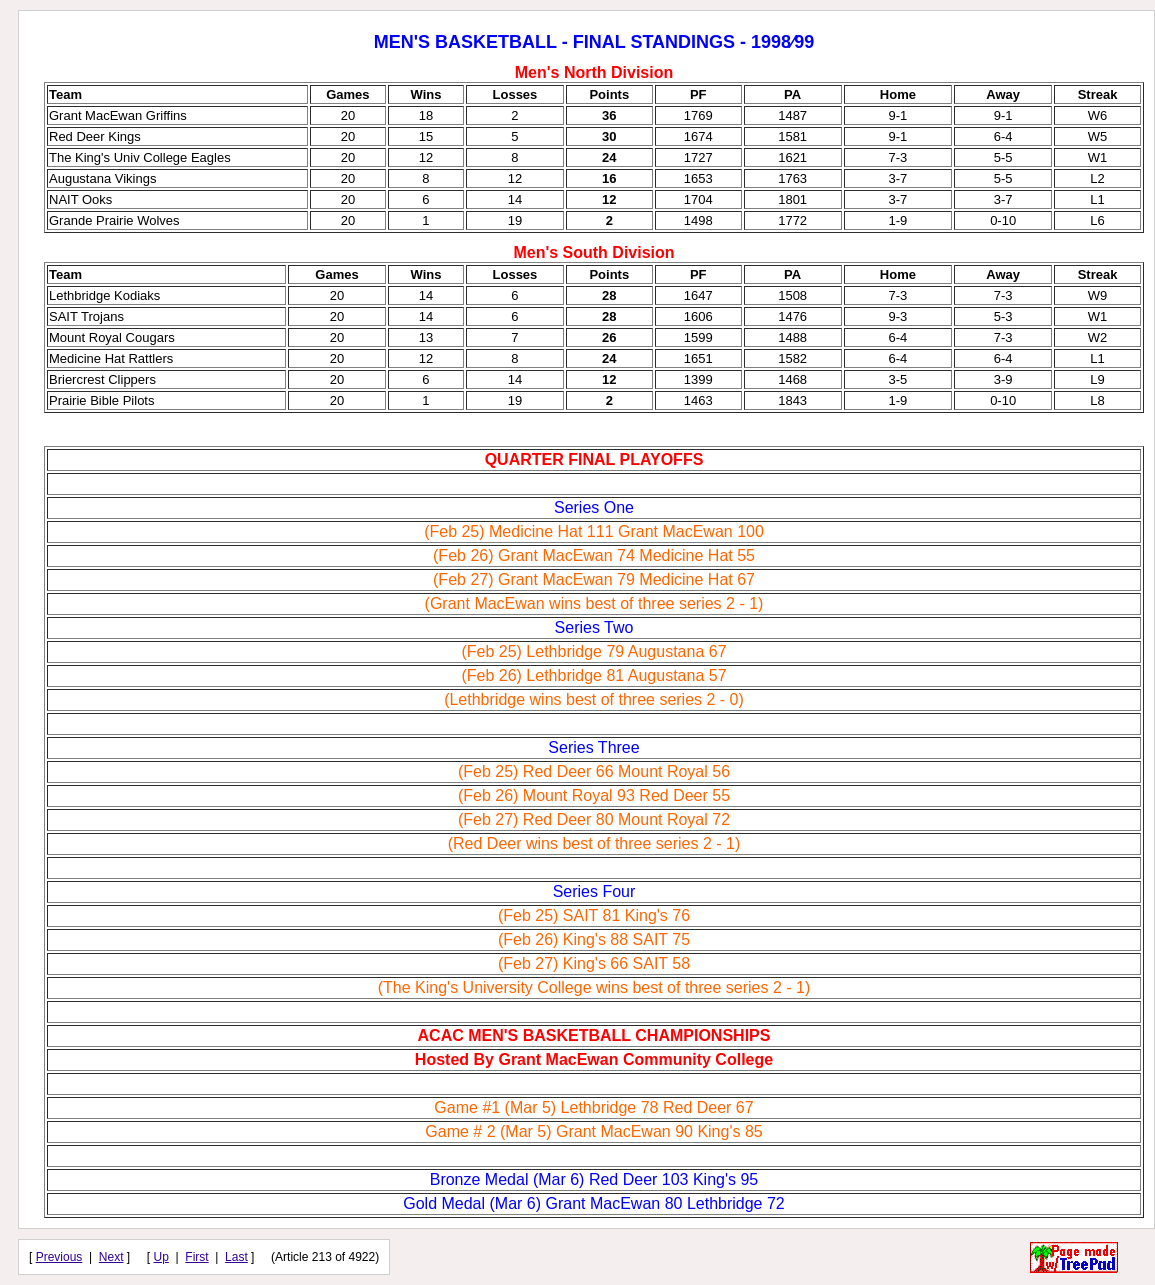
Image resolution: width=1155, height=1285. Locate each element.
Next (111, 1257)
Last (236, 1257)
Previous (59, 1257)
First (196, 1257)
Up (161, 1257)
